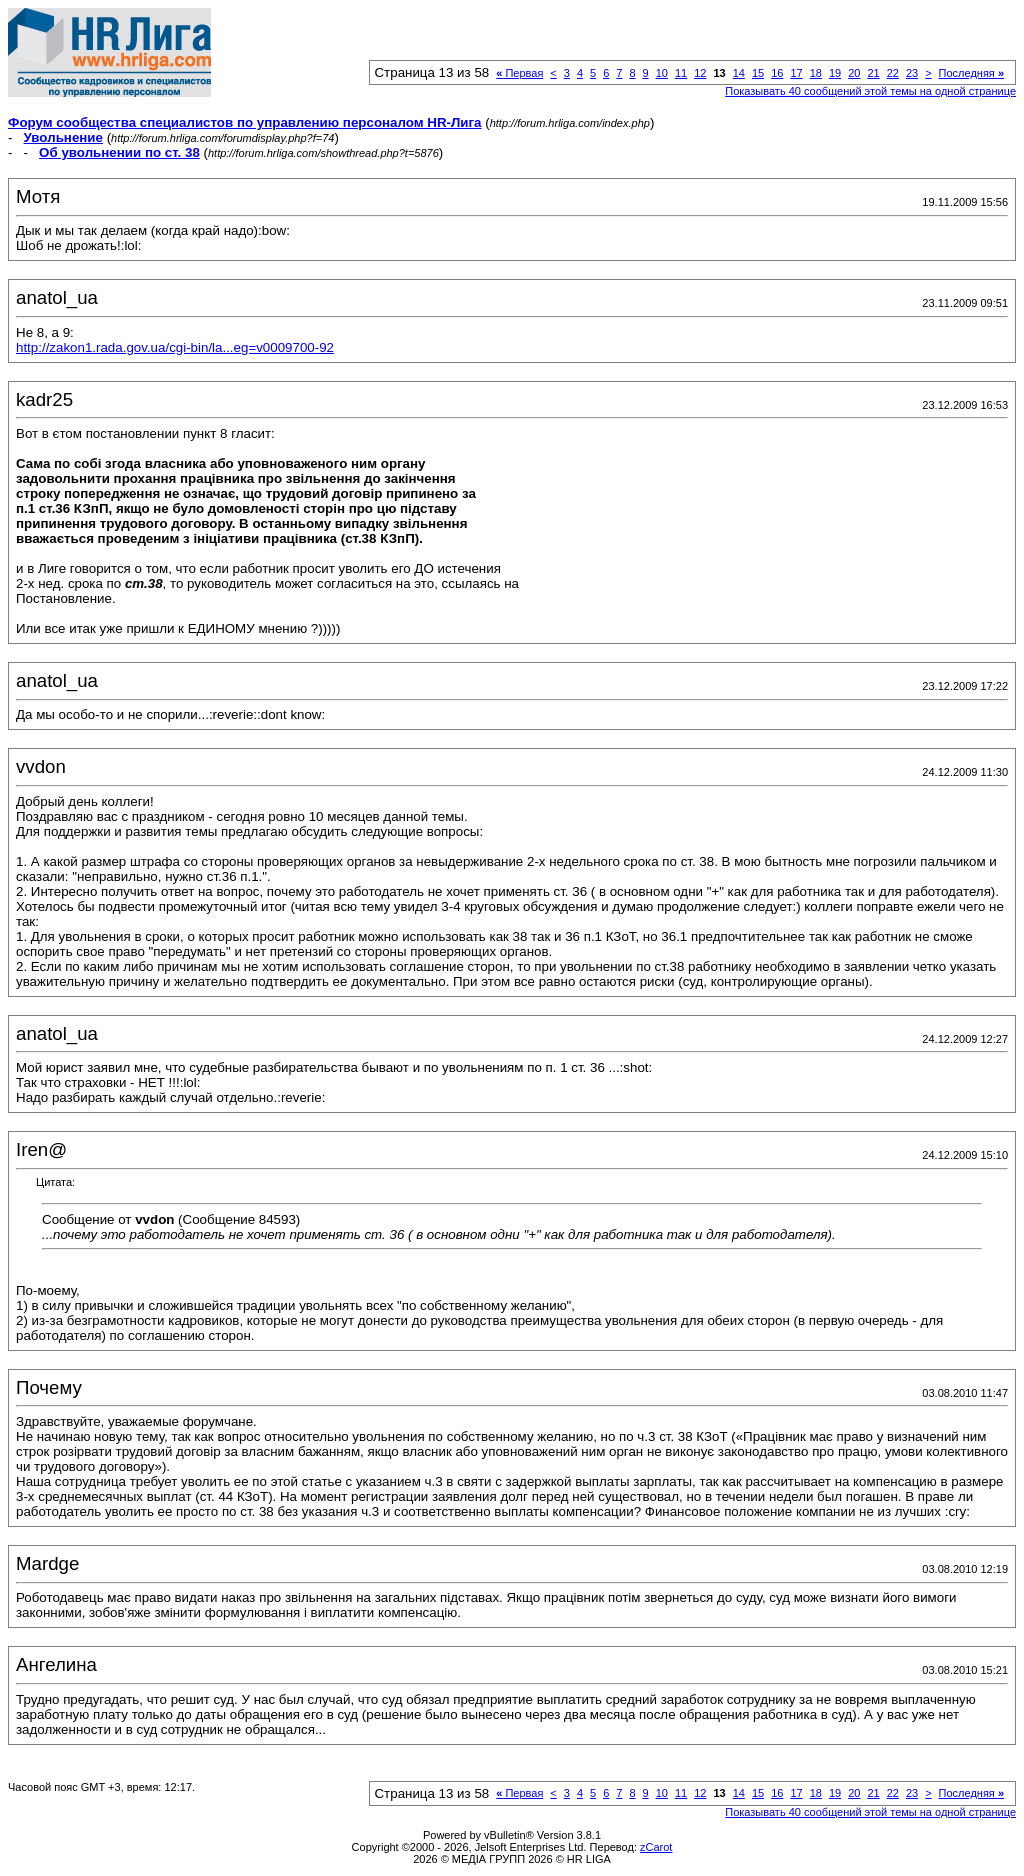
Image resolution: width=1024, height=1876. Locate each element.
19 (835, 73)
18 (816, 73)
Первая (519, 73)
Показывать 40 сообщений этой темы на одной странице (870, 91)
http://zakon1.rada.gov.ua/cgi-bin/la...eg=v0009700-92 (175, 347)
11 (681, 73)
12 (700, 73)
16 (777, 73)
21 (873, 73)
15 (758, 73)
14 (739, 73)
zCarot (656, 1847)
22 (893, 73)
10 (662, 73)
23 (912, 73)
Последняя (971, 73)
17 (796, 73)
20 (854, 73)
